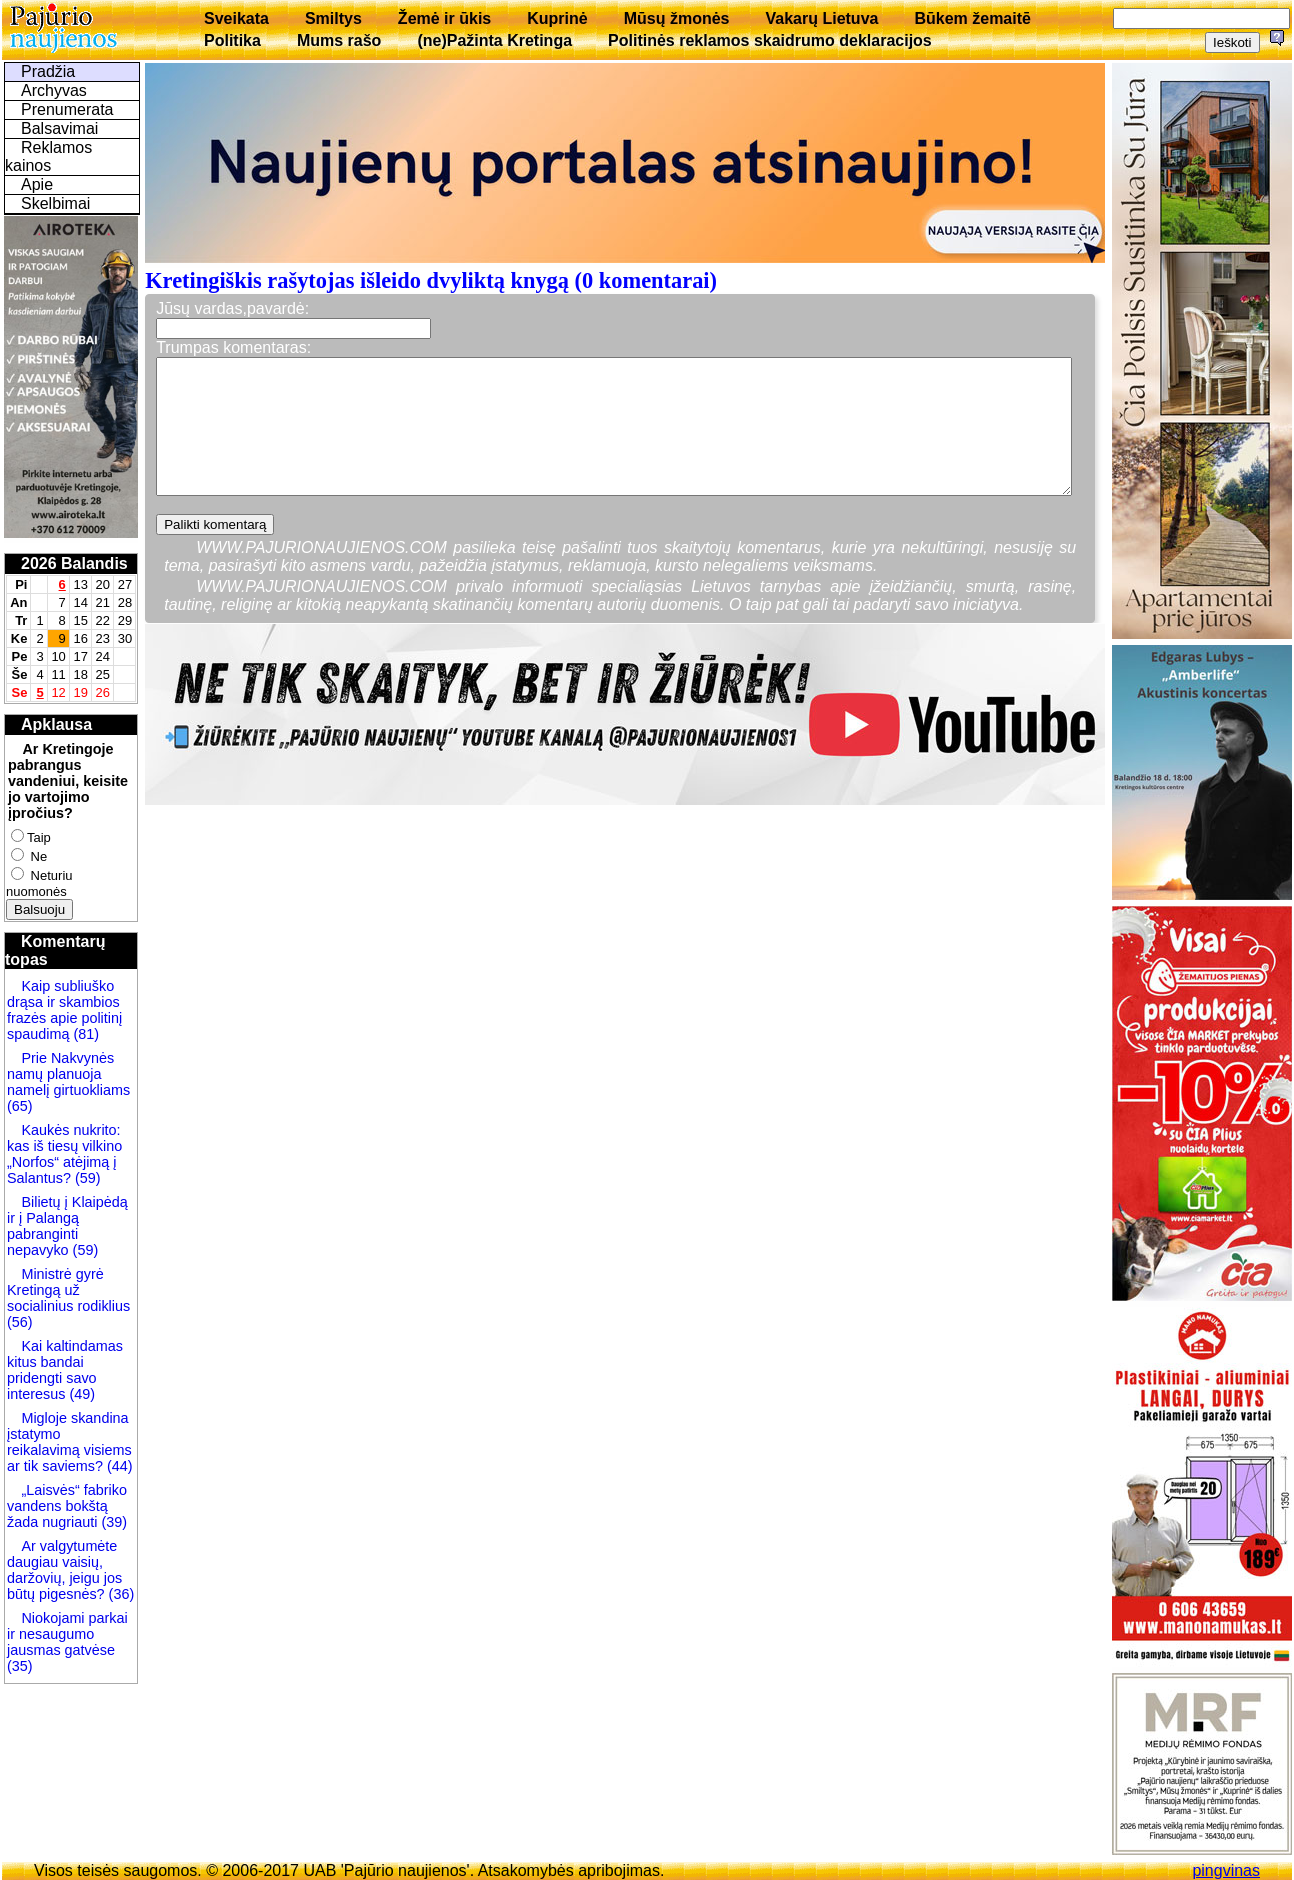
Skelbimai (55, 203)
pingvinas (1226, 1870)
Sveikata (236, 18)
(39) (112, 1522)
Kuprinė (557, 18)
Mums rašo (339, 40)
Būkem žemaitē (972, 18)
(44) (118, 1466)
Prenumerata (67, 109)
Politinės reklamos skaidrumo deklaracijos (770, 40)
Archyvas (54, 90)
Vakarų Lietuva (821, 18)
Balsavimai (59, 128)
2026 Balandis (74, 563)
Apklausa (56, 724)
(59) (86, 1178)
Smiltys (333, 18)
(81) (84, 1034)
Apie (37, 184)
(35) (20, 1666)
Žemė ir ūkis (444, 18)
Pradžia (48, 71)
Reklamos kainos (48, 156)
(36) (120, 1594)
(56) (20, 1322)
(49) (80, 1394)
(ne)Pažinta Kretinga (494, 40)
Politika (232, 40)
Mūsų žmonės (677, 18)
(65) (20, 1106)
